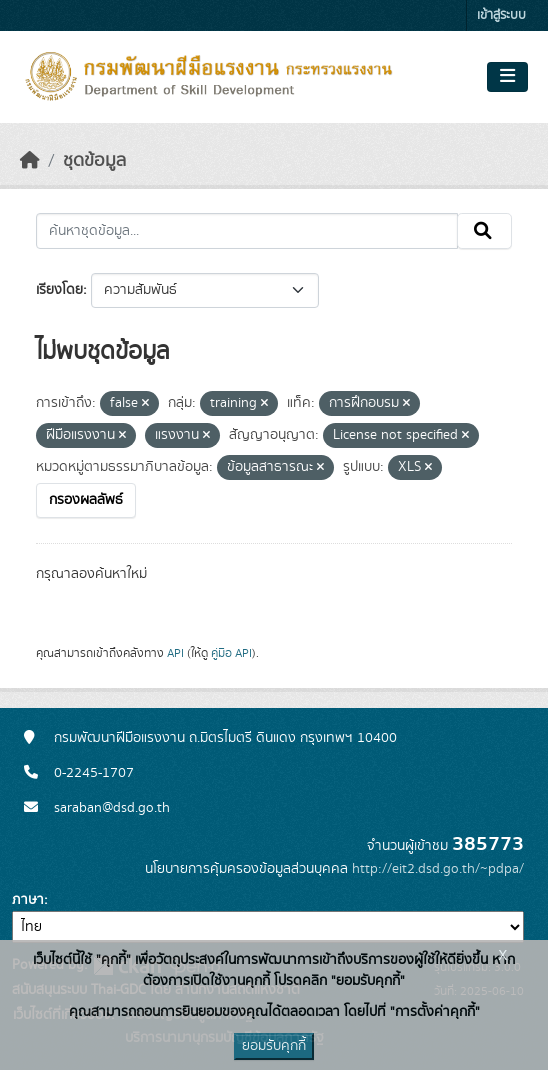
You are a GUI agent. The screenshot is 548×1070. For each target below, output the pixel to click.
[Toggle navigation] (507, 77)
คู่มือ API (231, 653)
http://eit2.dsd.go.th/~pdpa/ (438, 869)
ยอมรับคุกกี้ (274, 1046)
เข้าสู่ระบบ (501, 15)
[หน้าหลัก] (30, 161)
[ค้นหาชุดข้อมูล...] (247, 231)
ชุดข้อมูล (94, 161)
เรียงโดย (59, 290)
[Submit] (484, 231)
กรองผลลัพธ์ (86, 500)
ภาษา (28, 900)
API (175, 653)
